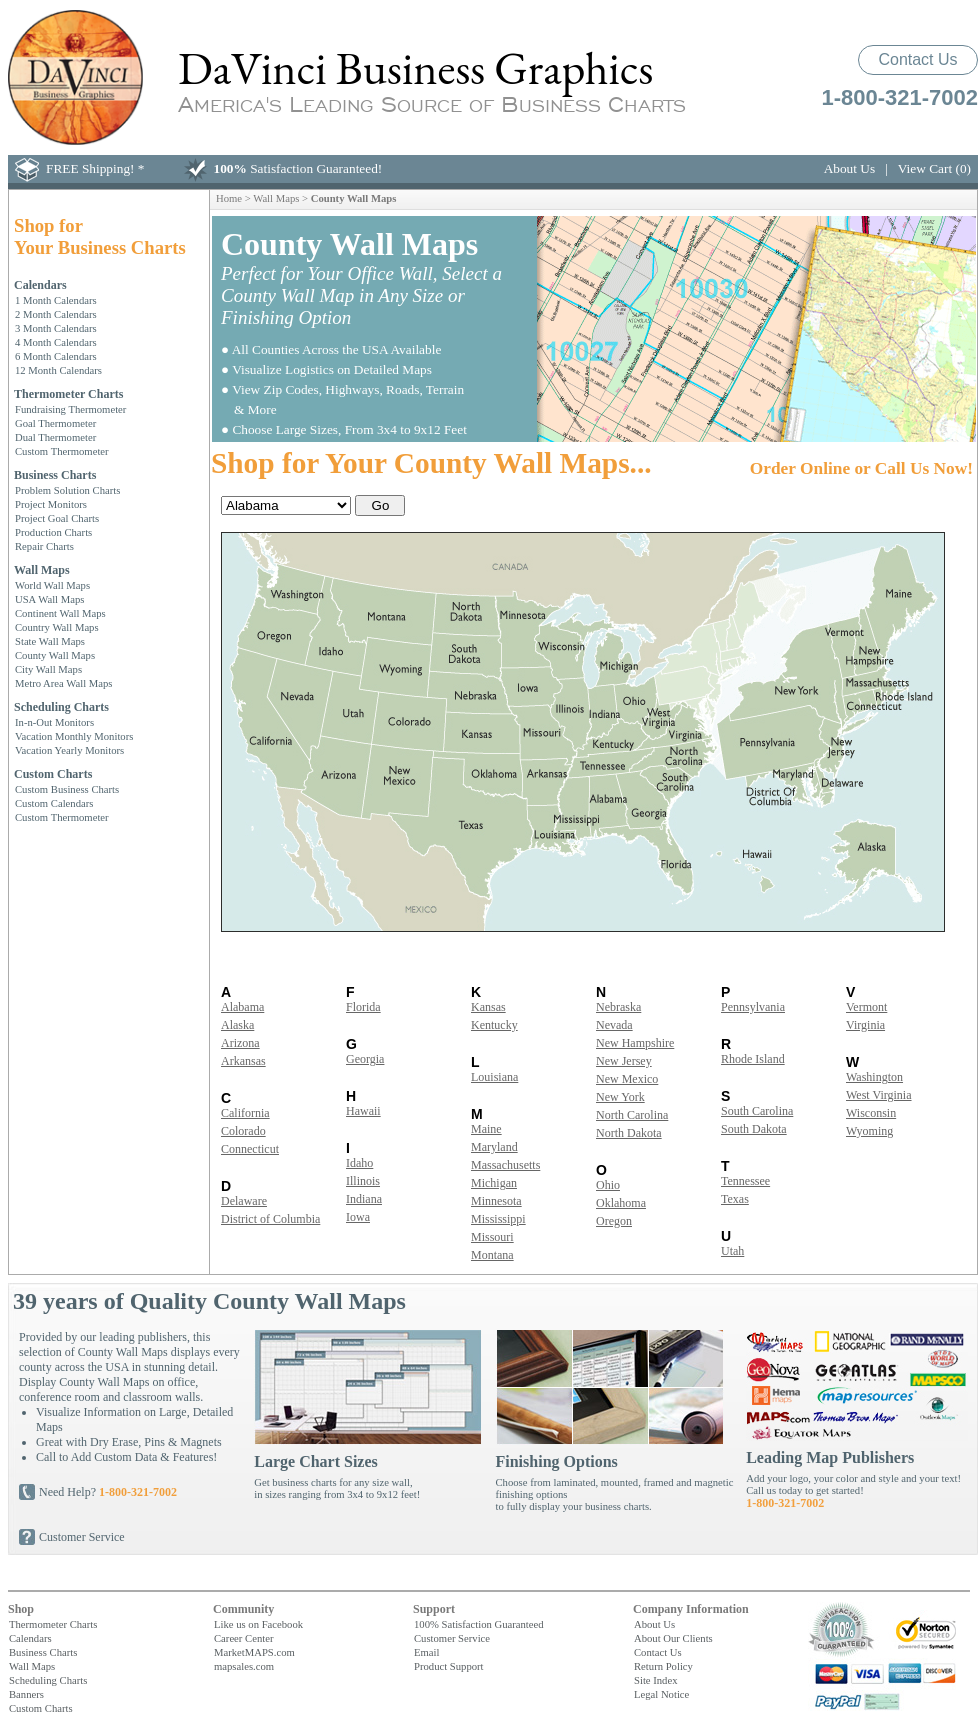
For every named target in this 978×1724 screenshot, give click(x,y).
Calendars (40, 285)
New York (620, 1097)
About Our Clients (673, 1638)
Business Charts (55, 475)
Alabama (242, 1007)
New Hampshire (635, 1043)
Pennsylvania (753, 1007)
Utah (732, 1251)
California (245, 1113)
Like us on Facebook (258, 1624)
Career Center (243, 1638)
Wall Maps (42, 570)
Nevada (614, 1025)
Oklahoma (621, 1203)
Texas (735, 1199)
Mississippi (498, 1219)
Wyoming (869, 1131)
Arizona (240, 1043)
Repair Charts (44, 546)
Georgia (365, 1059)
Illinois (363, 1181)
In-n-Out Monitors (54, 722)
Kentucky (494, 1025)
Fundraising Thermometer (70, 409)
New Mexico (627, 1079)
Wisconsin (871, 1113)
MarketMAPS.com (254, 1652)
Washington (874, 1077)
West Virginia (879, 1095)
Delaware (244, 1201)
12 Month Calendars (58, 370)
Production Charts (53, 532)
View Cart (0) (934, 168)
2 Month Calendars (56, 314)
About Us (849, 168)
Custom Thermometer (62, 451)
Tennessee (745, 1181)
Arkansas (243, 1061)
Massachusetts (505, 1165)
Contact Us (917, 59)
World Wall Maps (52, 585)
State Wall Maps (50, 641)
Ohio (608, 1185)
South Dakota (754, 1129)
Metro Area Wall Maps (64, 683)
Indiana (364, 1199)
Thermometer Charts (68, 394)
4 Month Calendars (56, 342)
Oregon (614, 1221)
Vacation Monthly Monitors (74, 736)
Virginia (865, 1025)
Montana (492, 1255)
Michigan (494, 1183)
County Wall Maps (55, 655)
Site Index (656, 1680)
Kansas (488, 1007)
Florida (363, 1007)
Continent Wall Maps (60, 613)
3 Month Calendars (56, 328)
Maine (486, 1129)
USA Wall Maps (49, 599)
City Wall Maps (48, 669)
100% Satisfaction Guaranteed (479, 1624)
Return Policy (663, 1666)
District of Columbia (270, 1219)
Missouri (492, 1237)
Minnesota (496, 1201)
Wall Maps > (282, 198)
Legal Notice (661, 1694)
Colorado (243, 1131)
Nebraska (618, 1007)
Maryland (494, 1147)
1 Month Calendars (56, 300)
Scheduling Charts (61, 707)
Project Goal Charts (57, 518)
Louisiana (494, 1077)
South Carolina (757, 1111)
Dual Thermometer (55, 437)
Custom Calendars (54, 803)
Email (426, 1652)
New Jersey (624, 1061)
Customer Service (82, 1537)
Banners (26, 1694)
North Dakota (629, 1133)
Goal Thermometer (55, 423)
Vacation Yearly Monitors (69, 750)
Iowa (358, 1217)
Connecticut (250, 1149)
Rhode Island (753, 1059)
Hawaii (363, 1111)
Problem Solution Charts (67, 490)
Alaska (237, 1025)
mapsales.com (244, 1666)
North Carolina (632, 1115)
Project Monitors (51, 504)
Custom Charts (53, 774)
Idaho (359, 1163)
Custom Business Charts (67, 789)
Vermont (866, 1007)
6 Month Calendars (56, 356)
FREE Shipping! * (95, 168)
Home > (234, 198)
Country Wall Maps (57, 627)
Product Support (449, 1666)
